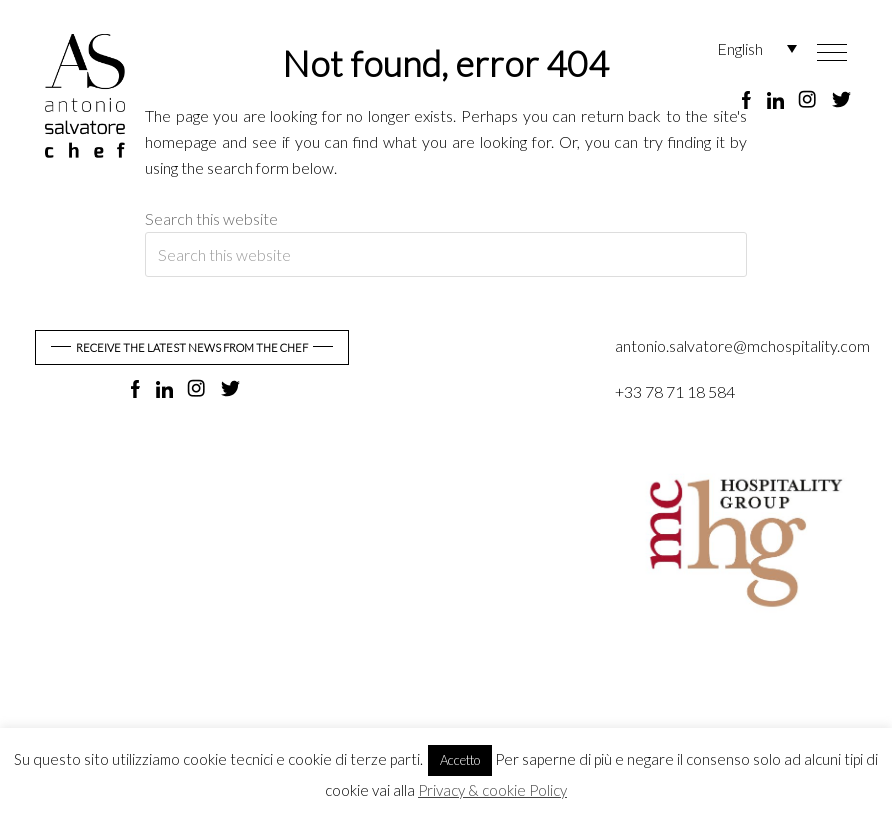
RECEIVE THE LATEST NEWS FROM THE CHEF (192, 347)
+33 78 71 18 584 (675, 391)
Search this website (211, 218)
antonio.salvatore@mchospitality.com (742, 345)
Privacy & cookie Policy (492, 790)
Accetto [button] (460, 760)
